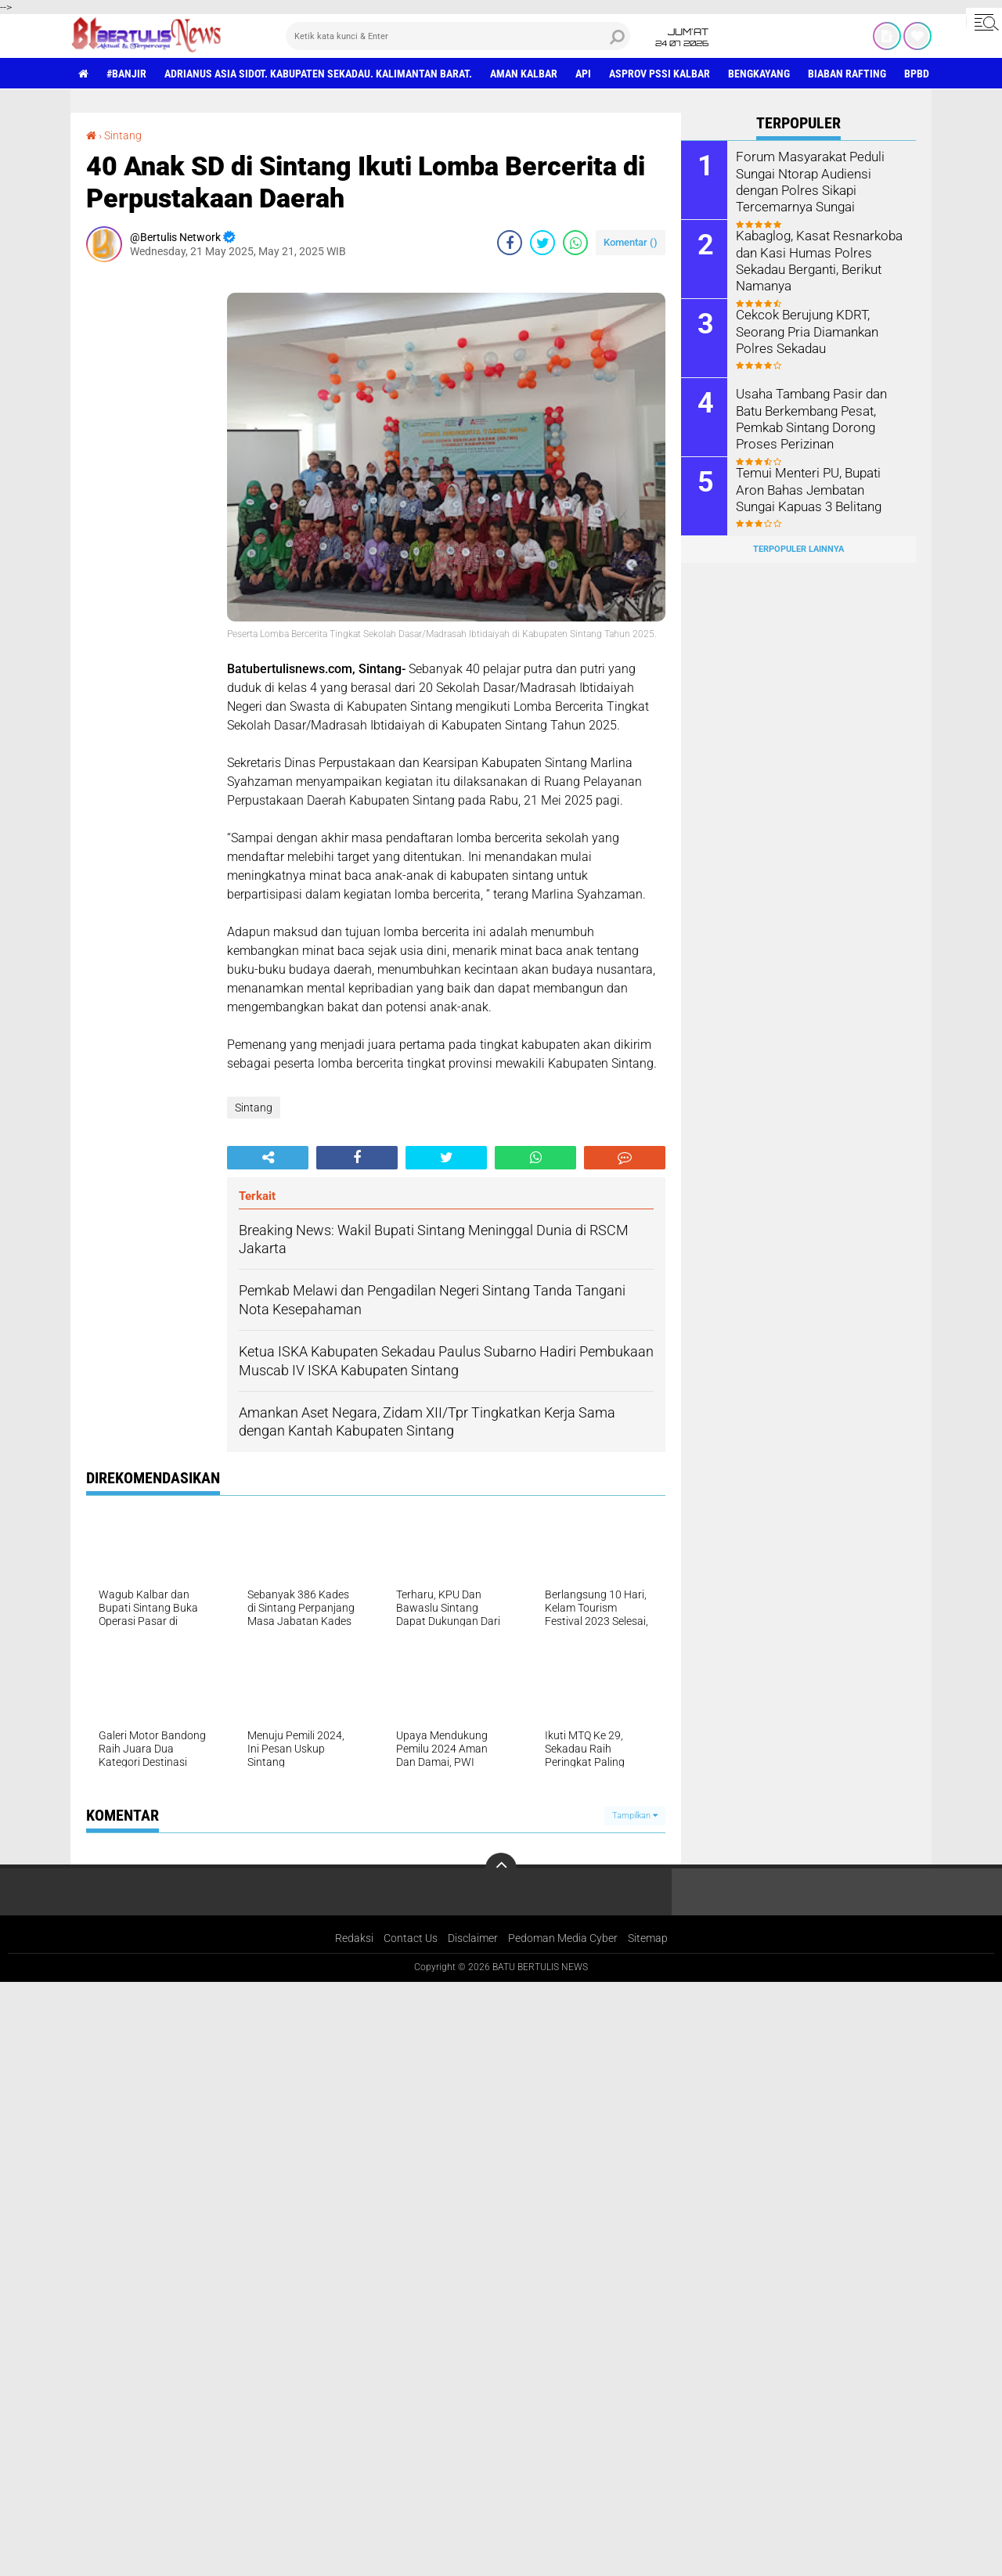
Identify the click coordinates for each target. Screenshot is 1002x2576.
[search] (458, 36)
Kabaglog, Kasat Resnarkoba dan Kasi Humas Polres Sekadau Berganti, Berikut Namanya (816, 259)
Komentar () (631, 242)
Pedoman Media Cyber (563, 1938)
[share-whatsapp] (575, 242)
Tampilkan (635, 1815)
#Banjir (126, 73)
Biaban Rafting (847, 73)
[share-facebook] (509, 242)
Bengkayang (759, 73)
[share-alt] (267, 1157)
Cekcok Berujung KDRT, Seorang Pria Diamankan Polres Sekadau (804, 331)
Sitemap (648, 1938)
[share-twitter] (542, 242)
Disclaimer (473, 1938)
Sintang (123, 135)
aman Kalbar (523, 73)
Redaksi (354, 1938)
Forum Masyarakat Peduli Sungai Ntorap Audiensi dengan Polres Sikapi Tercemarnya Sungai (807, 180)
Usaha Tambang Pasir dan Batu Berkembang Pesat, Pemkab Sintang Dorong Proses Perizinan (810, 417)
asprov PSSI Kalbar (659, 73)
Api (583, 73)
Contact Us (411, 1938)
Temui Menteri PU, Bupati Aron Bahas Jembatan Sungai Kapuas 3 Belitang (818, 489)
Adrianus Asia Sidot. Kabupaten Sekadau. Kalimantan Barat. (318, 73)
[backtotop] (501, 1868)
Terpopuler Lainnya (798, 549)
